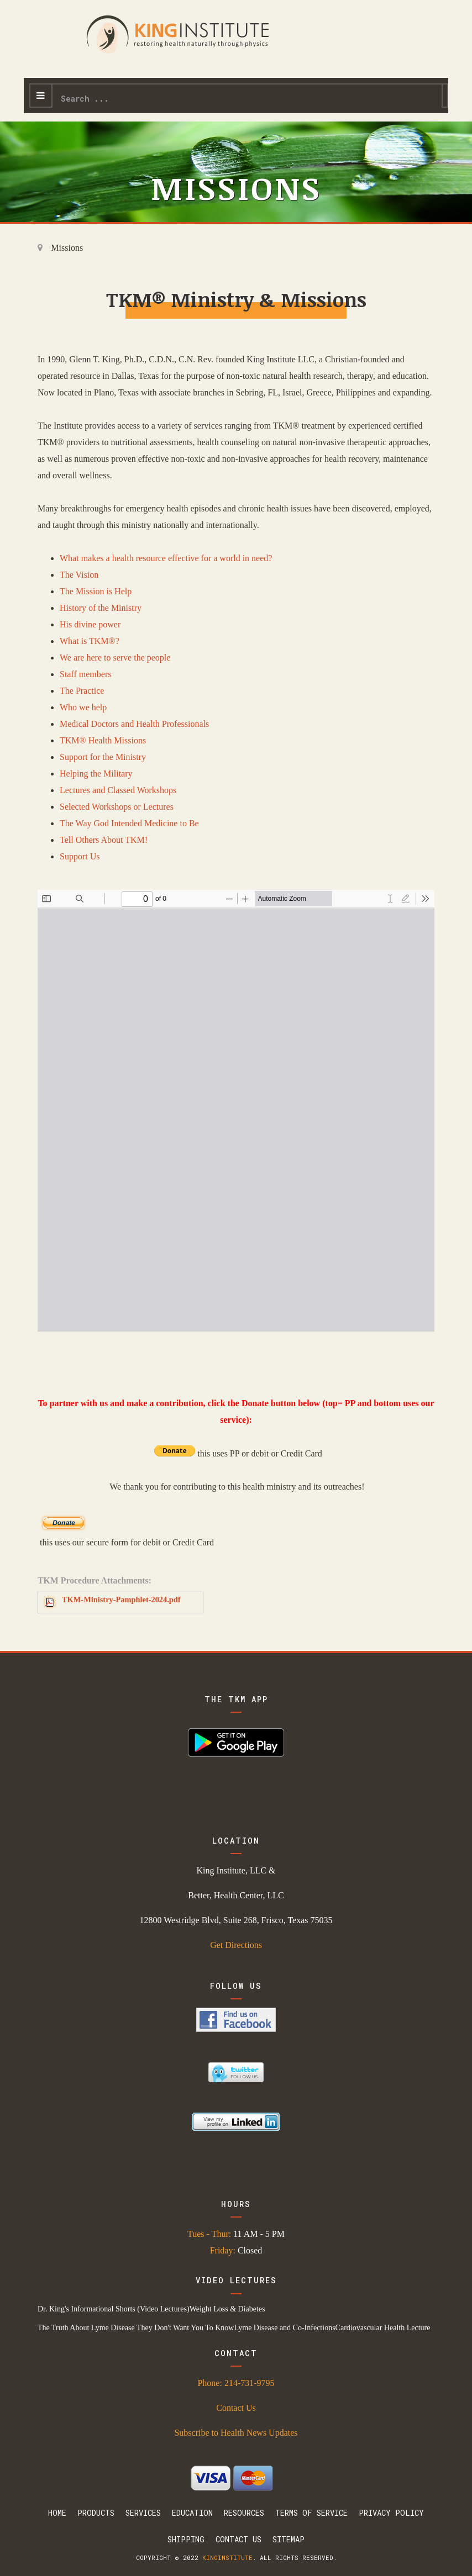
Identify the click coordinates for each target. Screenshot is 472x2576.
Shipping (185, 2539)
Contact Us (236, 2408)
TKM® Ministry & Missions (236, 299)
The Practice (82, 690)
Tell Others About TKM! (104, 839)
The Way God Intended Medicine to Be (129, 823)
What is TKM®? (89, 641)
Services (143, 2513)
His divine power (90, 624)
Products (95, 2513)
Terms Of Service (311, 2513)
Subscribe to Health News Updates (235, 2432)
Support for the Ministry (103, 757)
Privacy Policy (391, 2513)
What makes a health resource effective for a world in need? (166, 558)
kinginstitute (227, 2557)
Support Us (79, 856)
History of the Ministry (100, 608)
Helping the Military (96, 773)
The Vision (79, 574)
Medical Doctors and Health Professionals (134, 724)
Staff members (85, 674)
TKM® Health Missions (103, 740)
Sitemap (288, 2539)
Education (192, 2513)
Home (57, 2513)
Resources (244, 2513)
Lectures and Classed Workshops (118, 790)
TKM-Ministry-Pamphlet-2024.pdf (121, 1599)
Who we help (83, 707)
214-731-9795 (249, 2383)
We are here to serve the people (115, 657)
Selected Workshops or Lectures (117, 806)
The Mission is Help (96, 591)
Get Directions (236, 1945)
